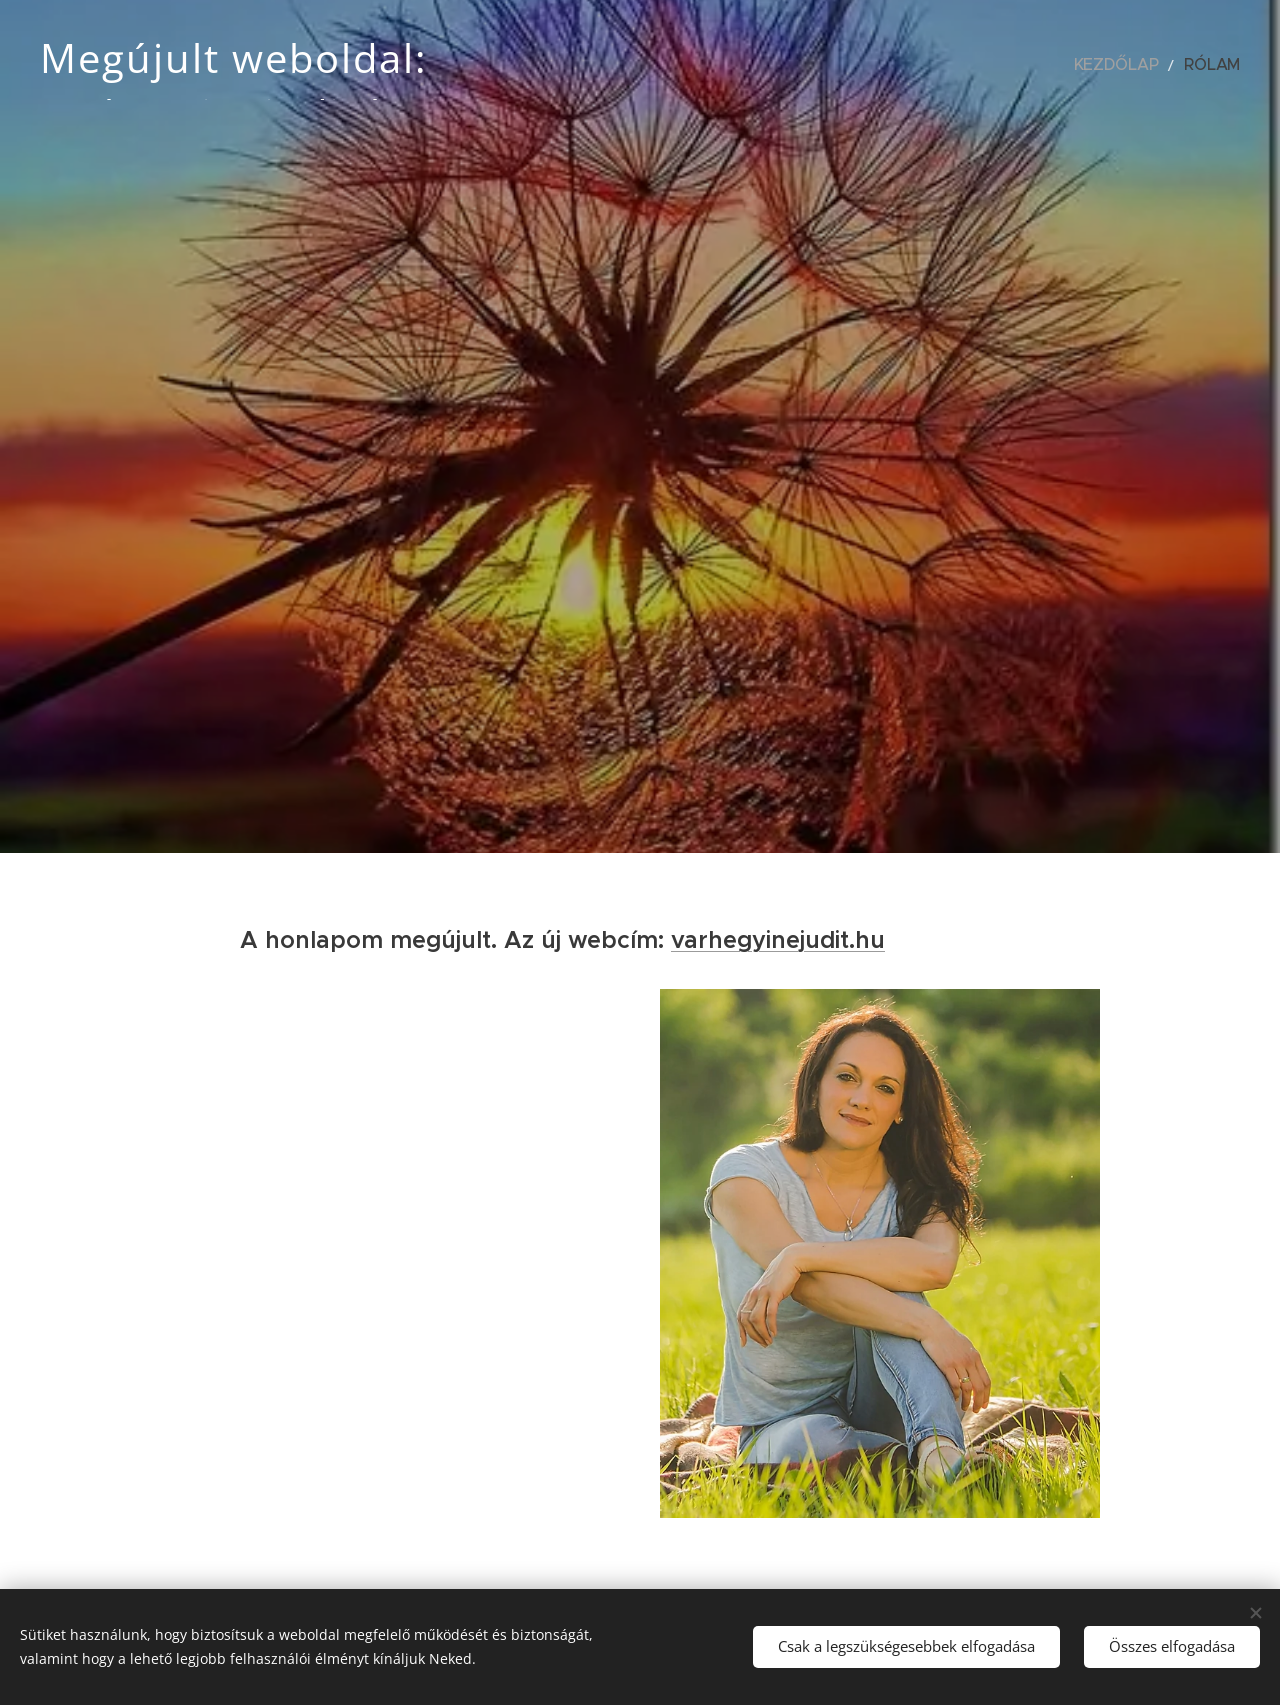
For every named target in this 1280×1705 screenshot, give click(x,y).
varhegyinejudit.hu (778, 940)
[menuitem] (1135, 65)
